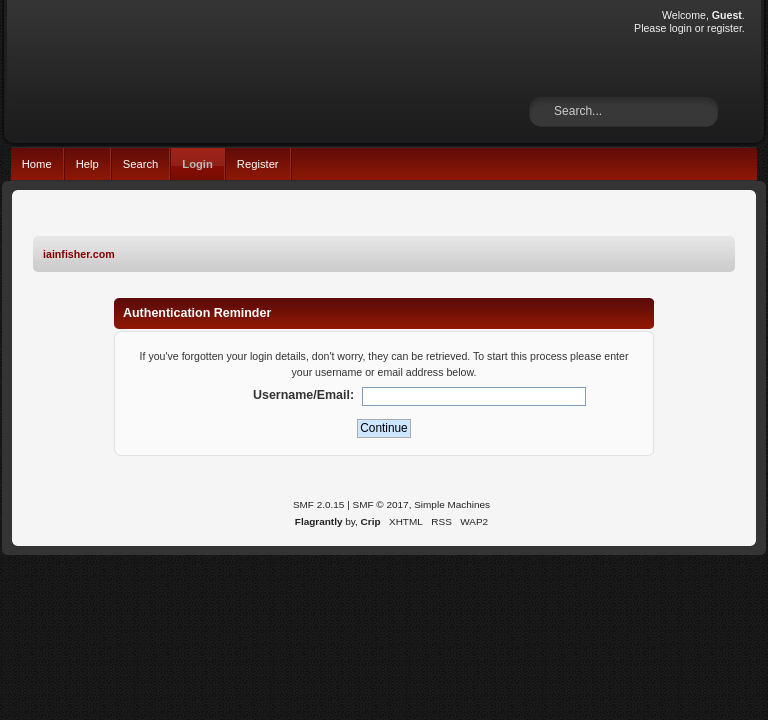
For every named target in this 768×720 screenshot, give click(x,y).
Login (197, 164)
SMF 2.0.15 (319, 504)
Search (141, 164)
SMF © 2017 (381, 504)
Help (87, 164)
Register (258, 164)
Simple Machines (452, 504)
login (680, 28)
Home (37, 164)
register (724, 28)
